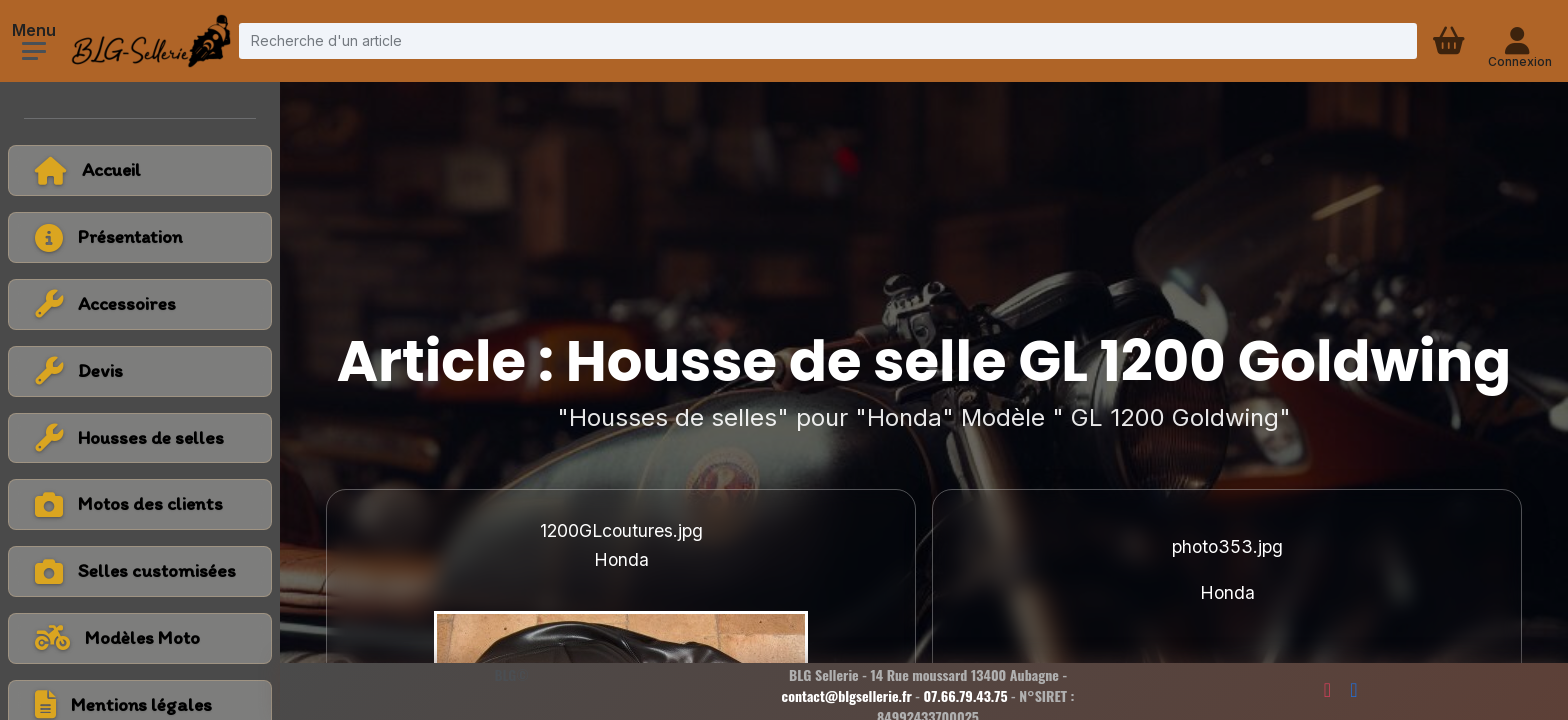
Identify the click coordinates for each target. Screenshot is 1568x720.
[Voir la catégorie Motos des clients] (140, 504)
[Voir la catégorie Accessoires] (140, 304)
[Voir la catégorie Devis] (140, 371)
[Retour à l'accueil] (140, 170)
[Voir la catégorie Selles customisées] (140, 571)
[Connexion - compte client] (1519, 41)
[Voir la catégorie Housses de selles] (140, 438)
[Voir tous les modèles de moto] (140, 638)
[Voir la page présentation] (140, 237)
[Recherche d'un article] (828, 40)
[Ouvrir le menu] (34, 51)
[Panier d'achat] (1451, 41)
